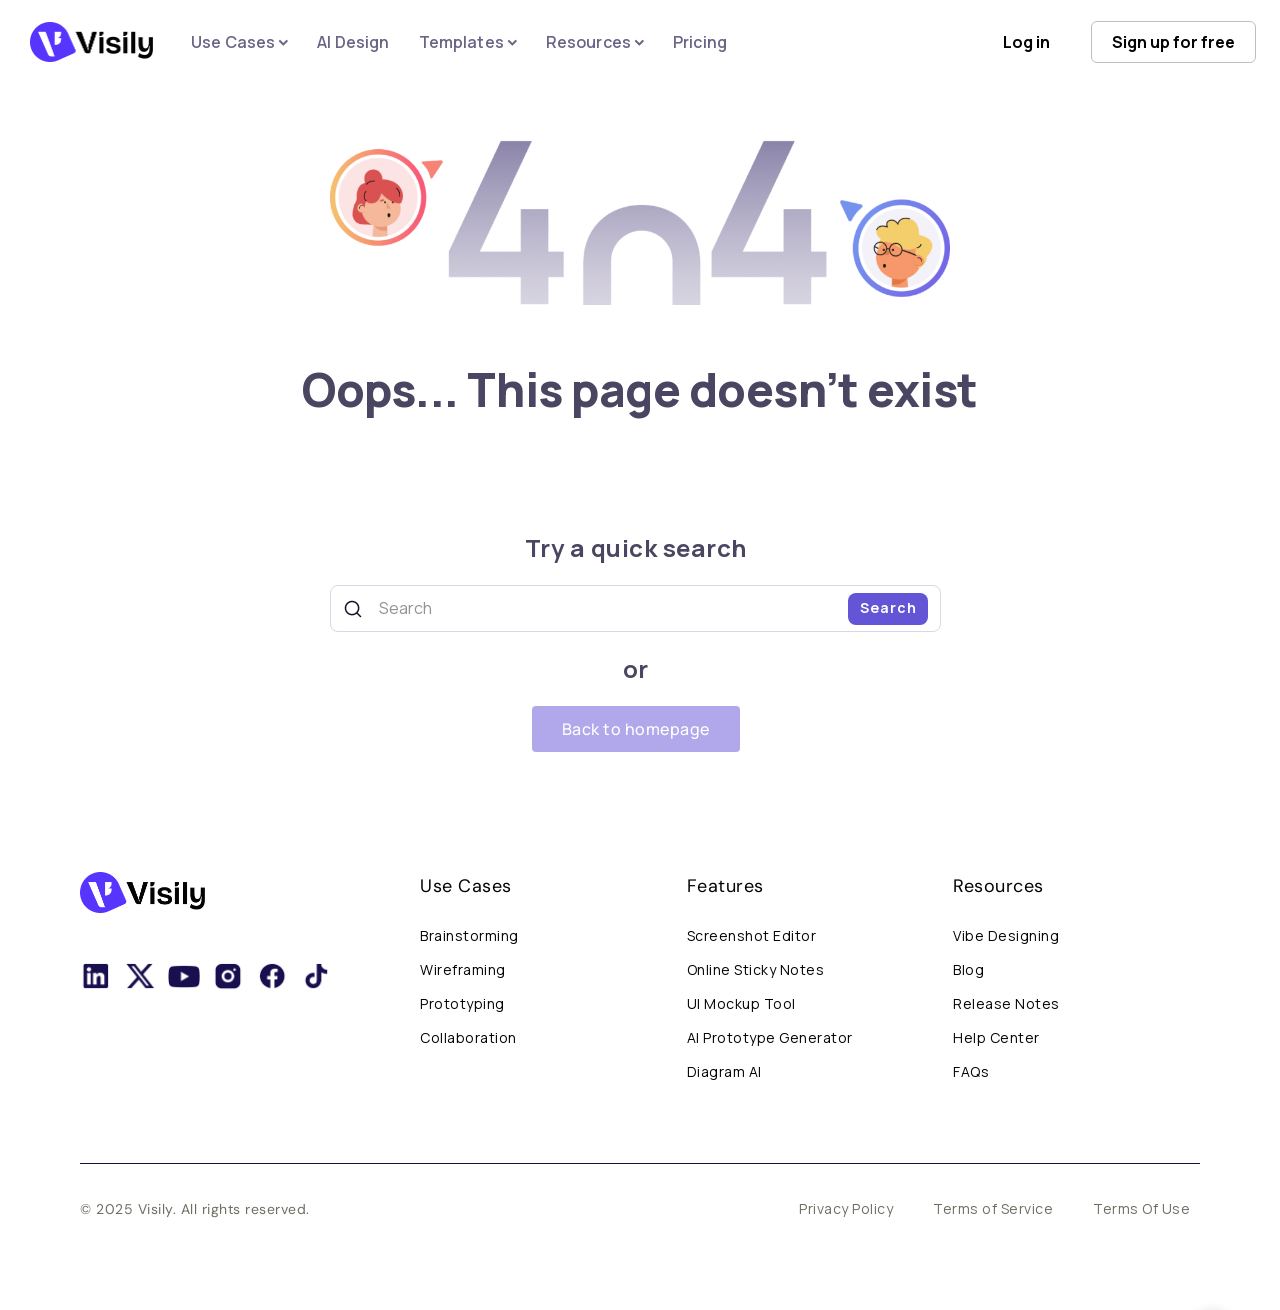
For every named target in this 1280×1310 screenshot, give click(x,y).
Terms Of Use (1141, 1208)
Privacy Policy (846, 1208)
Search (888, 607)
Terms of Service (993, 1208)
